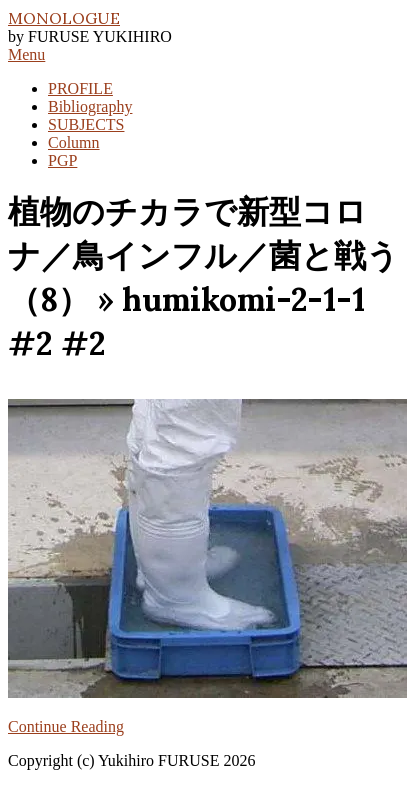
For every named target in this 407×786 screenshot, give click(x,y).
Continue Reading (66, 726)
